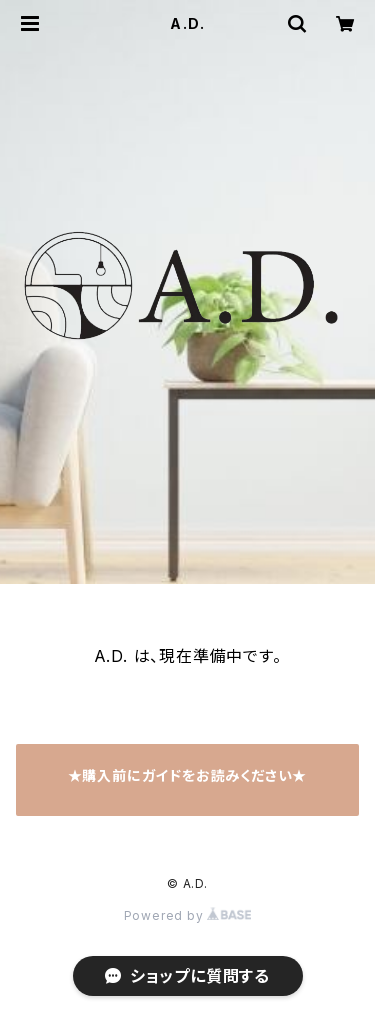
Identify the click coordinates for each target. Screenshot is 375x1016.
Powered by (188, 915)
